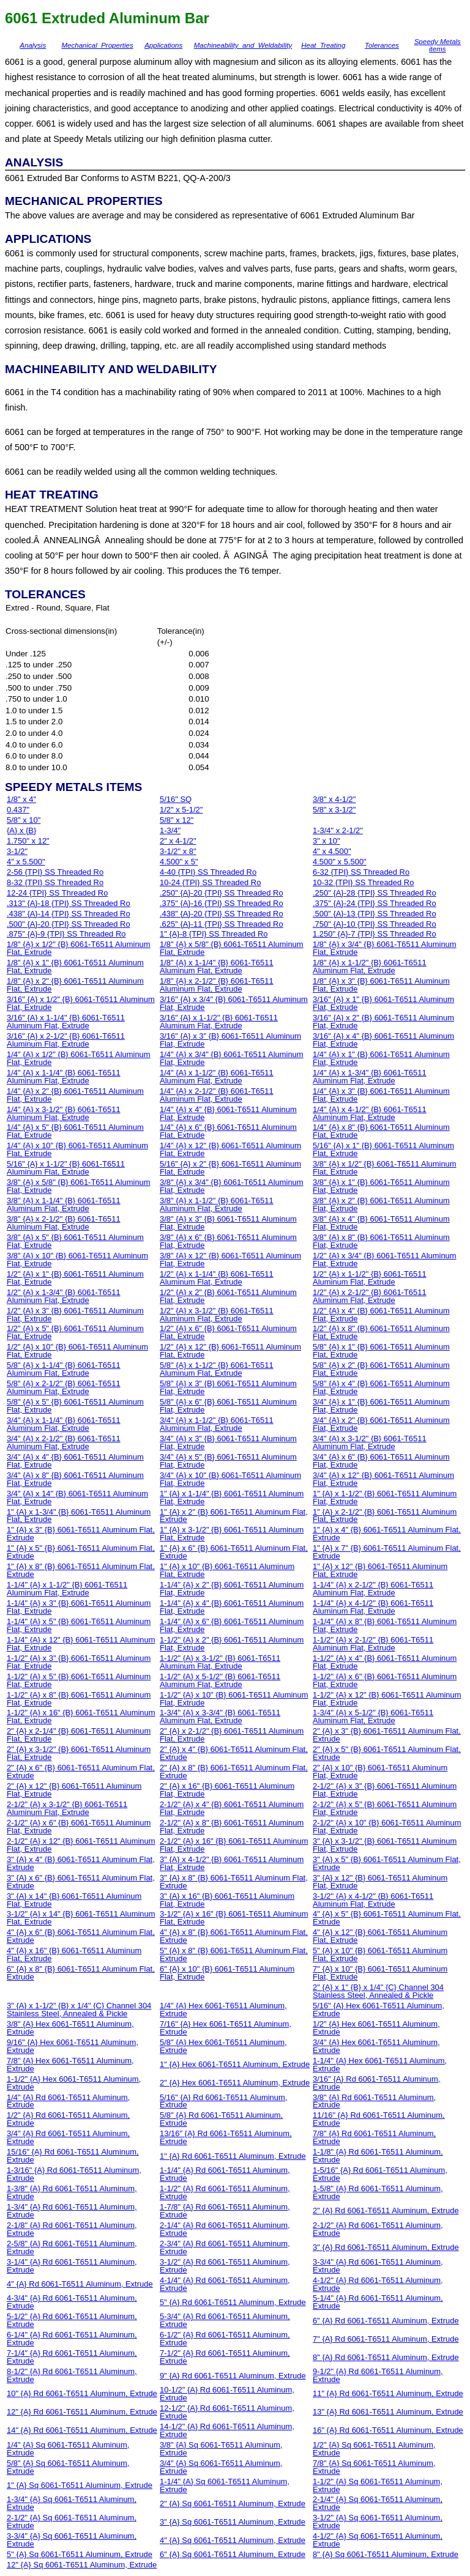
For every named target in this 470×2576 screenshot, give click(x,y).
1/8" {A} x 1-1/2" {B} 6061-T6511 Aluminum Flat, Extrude (370, 966)
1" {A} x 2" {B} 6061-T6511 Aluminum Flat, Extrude (234, 1515)
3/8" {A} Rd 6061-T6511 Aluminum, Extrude (374, 2101)
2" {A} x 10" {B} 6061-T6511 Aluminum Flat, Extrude (380, 1771)
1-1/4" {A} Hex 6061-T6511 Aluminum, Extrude (380, 2064)
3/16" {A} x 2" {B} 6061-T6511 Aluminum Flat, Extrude (383, 1021)
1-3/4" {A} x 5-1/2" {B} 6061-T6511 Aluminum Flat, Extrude (373, 1716)
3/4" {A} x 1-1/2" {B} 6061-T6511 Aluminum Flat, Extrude (217, 1424)
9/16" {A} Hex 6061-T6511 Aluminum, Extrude (72, 2046)
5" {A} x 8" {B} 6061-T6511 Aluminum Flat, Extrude (234, 1954)
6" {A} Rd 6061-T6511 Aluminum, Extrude (386, 2320)
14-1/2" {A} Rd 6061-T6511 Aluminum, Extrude (227, 2430)
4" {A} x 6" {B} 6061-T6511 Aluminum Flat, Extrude (81, 1936)
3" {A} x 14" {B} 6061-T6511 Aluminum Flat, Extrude (74, 1900)
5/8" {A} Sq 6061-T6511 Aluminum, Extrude (68, 2467)
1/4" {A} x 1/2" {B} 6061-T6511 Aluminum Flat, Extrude (79, 1058)
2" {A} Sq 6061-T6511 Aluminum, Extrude (232, 2503)
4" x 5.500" (26, 861)
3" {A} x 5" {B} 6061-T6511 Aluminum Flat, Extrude (387, 1863)
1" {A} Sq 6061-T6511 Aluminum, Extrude (79, 2485)
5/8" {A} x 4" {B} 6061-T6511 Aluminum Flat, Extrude (381, 1387)
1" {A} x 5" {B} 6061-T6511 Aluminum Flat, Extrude (81, 1552)
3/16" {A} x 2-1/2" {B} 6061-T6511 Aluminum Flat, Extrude (66, 1040)
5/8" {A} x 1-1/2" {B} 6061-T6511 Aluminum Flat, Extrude (217, 1369)
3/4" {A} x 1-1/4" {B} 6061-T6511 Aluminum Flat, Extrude (64, 1424)
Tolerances (382, 45)
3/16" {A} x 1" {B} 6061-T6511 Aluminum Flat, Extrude (383, 1003)
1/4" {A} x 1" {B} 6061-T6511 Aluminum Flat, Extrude (381, 1058)
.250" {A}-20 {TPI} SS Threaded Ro (221, 892)
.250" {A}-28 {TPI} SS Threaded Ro (374, 892)
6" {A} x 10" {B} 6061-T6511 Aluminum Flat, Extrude (227, 1972)
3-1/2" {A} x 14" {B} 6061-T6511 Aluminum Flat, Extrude (81, 1917)
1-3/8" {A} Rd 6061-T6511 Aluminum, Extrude (72, 2192)
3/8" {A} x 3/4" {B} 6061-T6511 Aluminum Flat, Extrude (232, 1186)
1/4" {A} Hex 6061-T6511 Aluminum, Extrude (223, 2009)
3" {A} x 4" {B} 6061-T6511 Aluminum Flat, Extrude (81, 1863)
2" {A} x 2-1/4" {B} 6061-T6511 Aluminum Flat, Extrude (79, 1734)
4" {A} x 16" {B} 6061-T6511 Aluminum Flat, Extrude (74, 1954)
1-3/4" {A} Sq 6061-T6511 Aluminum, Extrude (71, 2503)
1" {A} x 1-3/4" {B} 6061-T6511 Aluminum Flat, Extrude (79, 1515)
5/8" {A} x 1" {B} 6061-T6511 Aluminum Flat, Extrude (381, 1350)
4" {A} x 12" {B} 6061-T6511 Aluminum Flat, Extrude (380, 1936)
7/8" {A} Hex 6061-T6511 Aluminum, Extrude (70, 2064)
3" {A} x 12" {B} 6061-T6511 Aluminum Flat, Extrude (380, 1881)
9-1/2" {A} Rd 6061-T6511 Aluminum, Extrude (378, 2375)
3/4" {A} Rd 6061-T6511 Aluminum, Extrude (68, 2137)
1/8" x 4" (21, 799)
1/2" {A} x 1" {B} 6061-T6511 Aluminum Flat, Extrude (75, 1277)
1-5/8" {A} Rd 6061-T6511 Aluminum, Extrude (378, 2192)
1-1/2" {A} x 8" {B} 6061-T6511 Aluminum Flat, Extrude (79, 1698)
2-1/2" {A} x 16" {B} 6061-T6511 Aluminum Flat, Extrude (234, 1845)
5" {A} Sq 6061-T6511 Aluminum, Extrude (79, 2554)
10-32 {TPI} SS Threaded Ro (363, 882)
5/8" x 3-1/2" (334, 809)
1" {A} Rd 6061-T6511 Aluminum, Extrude (233, 2156)
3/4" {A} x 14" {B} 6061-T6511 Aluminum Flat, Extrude (77, 1497)
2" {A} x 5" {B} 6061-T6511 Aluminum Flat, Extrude (387, 1753)
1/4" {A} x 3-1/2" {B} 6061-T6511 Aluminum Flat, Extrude (64, 1113)
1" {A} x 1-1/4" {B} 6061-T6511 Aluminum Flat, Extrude (232, 1497)
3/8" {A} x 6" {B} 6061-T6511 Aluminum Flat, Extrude (228, 1241)
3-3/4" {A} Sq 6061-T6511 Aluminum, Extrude (71, 2539)
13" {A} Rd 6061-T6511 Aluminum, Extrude (388, 2411)
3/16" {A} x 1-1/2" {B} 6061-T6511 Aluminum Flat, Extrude (219, 1021)
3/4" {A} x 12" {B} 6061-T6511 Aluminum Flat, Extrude (383, 1479)
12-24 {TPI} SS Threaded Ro (57, 892)
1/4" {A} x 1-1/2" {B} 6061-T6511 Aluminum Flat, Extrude (217, 1076)
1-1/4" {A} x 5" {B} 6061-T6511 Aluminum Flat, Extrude (79, 1625)
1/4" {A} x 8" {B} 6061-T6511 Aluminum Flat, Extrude (381, 1131)
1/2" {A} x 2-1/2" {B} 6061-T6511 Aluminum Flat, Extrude (370, 1296)
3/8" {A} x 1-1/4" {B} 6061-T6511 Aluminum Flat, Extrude (64, 1204)
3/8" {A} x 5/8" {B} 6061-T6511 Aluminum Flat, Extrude (79, 1186)
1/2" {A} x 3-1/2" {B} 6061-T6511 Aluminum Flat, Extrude (217, 1314)
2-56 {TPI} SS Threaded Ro (55, 872)
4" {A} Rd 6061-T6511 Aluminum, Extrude (80, 2283)
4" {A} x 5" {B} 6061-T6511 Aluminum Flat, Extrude (387, 1917)
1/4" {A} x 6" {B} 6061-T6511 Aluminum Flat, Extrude (228, 1131)
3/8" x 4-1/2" (334, 799)
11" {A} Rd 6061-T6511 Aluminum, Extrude (388, 2393)
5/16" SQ (176, 799)
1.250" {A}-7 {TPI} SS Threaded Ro (374, 933)
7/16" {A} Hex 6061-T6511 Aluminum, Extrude (225, 2027)
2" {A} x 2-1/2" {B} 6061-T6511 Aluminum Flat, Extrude (232, 1734)
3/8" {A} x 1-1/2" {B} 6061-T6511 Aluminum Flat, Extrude (217, 1204)
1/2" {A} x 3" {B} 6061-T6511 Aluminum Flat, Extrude (75, 1314)
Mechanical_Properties (97, 45)
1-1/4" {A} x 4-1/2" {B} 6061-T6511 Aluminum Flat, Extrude (373, 1607)
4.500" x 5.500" (340, 861)
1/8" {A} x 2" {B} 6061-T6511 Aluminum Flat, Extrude (75, 984)
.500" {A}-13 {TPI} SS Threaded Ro (374, 913)
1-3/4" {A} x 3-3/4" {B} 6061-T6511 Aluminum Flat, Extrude (220, 1716)
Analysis (33, 45)
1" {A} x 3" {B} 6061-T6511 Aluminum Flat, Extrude (81, 1533)
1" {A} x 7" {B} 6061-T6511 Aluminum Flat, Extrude (387, 1552)
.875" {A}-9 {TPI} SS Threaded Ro (66, 933)
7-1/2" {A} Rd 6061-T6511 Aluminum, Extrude (225, 2357)
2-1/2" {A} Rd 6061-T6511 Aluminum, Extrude (378, 2229)
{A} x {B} (21, 830)
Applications (163, 45)
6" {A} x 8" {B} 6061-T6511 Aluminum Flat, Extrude (81, 1972)
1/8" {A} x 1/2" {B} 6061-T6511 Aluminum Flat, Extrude (79, 948)
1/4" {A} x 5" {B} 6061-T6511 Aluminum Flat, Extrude (75, 1131)
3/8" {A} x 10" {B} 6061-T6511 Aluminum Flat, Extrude (77, 1259)
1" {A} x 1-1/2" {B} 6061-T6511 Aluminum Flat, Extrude (385, 1497)
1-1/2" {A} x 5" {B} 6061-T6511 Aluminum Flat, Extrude (79, 1680)
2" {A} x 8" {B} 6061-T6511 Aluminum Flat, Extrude (234, 1771)
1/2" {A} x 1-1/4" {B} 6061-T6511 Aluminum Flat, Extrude (217, 1277)
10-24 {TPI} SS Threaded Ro (210, 882)
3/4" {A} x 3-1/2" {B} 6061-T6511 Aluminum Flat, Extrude (370, 1442)
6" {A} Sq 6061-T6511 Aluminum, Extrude (232, 2554)
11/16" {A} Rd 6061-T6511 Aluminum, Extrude (379, 2119)
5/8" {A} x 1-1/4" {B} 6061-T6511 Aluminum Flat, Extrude (64, 1369)
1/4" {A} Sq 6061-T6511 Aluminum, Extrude (68, 2448)
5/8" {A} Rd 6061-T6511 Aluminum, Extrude (221, 2119)
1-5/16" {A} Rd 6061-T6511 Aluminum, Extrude (380, 2174)
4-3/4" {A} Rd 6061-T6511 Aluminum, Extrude (72, 2302)
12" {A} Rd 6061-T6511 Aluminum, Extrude (82, 2411)
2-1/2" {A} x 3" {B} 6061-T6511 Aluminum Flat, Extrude (385, 1789)
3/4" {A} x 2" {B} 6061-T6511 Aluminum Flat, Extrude (381, 1424)
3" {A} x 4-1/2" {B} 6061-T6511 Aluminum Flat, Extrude (232, 1863)
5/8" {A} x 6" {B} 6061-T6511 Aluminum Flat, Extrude (228, 1405)
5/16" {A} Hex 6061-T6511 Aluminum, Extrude (378, 2009)
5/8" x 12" (176, 820)
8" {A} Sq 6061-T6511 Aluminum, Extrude (385, 2554)
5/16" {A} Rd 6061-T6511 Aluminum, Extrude (223, 2101)
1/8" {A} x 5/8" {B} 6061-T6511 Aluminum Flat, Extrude (232, 948)
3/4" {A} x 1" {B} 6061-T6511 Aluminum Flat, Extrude (381, 1405)
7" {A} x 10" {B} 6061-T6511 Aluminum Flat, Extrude (380, 1972)
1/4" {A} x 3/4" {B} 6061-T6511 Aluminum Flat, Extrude (232, 1058)
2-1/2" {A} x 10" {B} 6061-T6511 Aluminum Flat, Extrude (387, 1826)
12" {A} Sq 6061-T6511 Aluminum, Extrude (82, 2564)
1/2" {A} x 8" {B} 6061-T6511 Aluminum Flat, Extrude (381, 1332)
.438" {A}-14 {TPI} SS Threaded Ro (68, 913)
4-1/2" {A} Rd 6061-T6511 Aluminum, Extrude (378, 2284)
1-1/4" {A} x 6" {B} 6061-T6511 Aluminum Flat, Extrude (232, 1625)
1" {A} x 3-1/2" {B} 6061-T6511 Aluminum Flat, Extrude (232, 1533)
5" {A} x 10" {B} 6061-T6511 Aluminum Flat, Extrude (380, 1954)
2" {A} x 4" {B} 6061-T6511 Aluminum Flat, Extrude (234, 1753)
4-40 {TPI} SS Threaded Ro (208, 872)
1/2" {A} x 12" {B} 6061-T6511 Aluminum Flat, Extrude (230, 1350)
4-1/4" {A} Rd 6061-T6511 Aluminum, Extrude (225, 2284)
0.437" (18, 809)
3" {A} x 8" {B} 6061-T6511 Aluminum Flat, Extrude (234, 1881)
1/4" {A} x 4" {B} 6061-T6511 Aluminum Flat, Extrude (228, 1113)
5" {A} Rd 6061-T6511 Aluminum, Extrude (233, 2302)
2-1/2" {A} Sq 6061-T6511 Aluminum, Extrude (71, 2521)
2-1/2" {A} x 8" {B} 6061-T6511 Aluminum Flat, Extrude (232, 1826)
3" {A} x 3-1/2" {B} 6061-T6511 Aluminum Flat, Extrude (385, 1845)
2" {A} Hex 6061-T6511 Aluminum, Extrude (235, 2082)
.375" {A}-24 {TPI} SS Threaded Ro (374, 903)
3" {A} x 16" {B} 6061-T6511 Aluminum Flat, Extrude (227, 1900)
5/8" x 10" (23, 820)
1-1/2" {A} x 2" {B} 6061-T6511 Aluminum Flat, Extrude (232, 1643)
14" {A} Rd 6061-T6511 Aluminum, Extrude (82, 2430)
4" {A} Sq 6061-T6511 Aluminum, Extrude (232, 2540)
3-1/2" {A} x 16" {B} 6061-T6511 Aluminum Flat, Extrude (234, 1917)
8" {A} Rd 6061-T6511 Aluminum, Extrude (386, 2357)
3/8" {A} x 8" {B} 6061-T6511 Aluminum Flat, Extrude (381, 1241)
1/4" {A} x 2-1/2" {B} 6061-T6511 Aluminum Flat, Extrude (217, 1095)
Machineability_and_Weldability (243, 45)
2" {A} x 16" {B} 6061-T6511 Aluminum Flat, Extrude (227, 1789)
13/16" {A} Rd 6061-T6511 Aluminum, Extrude (226, 2137)
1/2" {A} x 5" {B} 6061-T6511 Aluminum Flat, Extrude (75, 1332)
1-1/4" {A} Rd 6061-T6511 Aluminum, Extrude (225, 2174)
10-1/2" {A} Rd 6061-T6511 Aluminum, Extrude (227, 2393)
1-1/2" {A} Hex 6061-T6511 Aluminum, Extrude (74, 2083)
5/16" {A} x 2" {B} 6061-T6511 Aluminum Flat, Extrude (230, 1167)
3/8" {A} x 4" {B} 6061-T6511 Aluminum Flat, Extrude (381, 1222)
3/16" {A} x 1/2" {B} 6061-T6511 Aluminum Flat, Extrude (81, 1003)
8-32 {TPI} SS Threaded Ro (55, 882)
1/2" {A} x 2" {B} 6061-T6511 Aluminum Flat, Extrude (228, 1296)
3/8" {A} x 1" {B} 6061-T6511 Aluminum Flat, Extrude (381, 1186)
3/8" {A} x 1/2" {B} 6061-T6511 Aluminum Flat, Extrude (385, 1167)
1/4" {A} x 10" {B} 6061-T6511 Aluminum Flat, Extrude (77, 1149)
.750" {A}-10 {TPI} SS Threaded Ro (374, 924)
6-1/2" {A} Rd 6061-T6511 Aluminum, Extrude (225, 2338)
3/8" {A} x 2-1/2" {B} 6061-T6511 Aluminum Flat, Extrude (64, 1222)
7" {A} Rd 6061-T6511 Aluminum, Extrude (386, 2339)
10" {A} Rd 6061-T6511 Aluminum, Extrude (82, 2393)
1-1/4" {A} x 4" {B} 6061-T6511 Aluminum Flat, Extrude (232, 1607)
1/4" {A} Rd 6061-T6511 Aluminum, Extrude (68, 2101)
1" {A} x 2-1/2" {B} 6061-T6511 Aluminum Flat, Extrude (385, 1515)
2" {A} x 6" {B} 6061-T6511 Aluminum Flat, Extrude (81, 1771)
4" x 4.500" (332, 851)
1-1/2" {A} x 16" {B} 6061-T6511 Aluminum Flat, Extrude (81, 1716)
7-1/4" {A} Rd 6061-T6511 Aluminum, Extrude (72, 2357)
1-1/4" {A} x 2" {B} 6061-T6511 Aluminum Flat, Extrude (232, 1588)
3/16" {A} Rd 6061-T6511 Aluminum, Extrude (376, 2083)
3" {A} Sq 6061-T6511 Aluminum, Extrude (232, 2521)
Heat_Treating (323, 45)
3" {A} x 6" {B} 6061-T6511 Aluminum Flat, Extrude (81, 1881)
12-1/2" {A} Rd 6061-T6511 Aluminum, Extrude (227, 2412)
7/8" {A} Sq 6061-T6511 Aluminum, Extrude (374, 2467)
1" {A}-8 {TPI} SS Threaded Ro (213, 933)
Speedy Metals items (437, 45)
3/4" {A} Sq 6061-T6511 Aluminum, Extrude (221, 2467)
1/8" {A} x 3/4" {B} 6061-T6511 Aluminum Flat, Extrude (385, 948)
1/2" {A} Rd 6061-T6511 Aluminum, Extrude (68, 2119)
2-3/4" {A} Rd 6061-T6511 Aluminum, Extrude (225, 2247)
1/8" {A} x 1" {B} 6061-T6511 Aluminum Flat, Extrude (75, 966)
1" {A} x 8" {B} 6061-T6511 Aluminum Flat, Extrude (81, 1570)
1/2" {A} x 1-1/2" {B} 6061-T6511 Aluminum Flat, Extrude (370, 1277)
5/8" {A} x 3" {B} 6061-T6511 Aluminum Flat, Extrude (228, 1387)
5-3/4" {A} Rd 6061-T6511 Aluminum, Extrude (225, 2320)
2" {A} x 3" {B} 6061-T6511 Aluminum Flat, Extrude (387, 1734)
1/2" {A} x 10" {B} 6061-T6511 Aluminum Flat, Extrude (77, 1350)
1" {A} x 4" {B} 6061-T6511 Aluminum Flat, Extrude (387, 1533)
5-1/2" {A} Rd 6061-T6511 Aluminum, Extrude (72, 2320)
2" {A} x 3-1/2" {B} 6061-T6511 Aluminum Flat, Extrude (79, 1753)
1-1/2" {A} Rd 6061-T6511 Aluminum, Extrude (225, 2192)
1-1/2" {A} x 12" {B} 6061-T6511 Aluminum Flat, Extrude (387, 1698)
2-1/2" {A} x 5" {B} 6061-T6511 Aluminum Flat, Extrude (385, 1808)
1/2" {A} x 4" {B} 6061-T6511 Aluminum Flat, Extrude (381, 1314)
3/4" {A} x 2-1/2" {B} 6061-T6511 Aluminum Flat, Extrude (64, 1442)
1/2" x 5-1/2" (181, 809)
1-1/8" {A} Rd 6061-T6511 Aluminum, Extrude (378, 2155)
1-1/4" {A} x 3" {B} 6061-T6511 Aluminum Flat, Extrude (79, 1607)
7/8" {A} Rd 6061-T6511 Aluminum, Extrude (374, 2137)
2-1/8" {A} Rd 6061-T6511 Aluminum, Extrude (72, 2229)
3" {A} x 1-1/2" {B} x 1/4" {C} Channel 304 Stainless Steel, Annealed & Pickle (79, 2009)
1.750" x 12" (28, 840)
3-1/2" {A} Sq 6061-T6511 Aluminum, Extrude (377, 2521)
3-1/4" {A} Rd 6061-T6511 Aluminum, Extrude (72, 2265)
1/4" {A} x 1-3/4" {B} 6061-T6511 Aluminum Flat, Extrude (370, 1076)
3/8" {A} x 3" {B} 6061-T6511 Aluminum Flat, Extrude (228, 1222)
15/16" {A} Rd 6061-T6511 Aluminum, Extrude (73, 2155)
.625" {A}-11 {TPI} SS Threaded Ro (221, 924)
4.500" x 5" (179, 861)
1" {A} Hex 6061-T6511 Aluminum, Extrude (235, 2064)
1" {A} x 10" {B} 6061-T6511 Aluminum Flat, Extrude (227, 1570)
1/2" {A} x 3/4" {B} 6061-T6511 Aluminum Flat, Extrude (385, 1259)
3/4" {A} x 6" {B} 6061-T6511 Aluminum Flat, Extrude (381, 1460)
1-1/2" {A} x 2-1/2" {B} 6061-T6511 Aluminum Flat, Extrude (373, 1643)
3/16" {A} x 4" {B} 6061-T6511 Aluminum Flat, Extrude (383, 1040)
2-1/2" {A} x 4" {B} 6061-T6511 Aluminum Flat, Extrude (232, 1808)
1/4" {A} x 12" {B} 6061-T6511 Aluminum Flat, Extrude (230, 1149)
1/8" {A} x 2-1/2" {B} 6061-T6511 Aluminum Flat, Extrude (217, 984)
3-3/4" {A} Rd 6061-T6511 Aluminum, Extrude (378, 2265)
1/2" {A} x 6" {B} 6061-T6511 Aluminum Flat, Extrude (228, 1332)
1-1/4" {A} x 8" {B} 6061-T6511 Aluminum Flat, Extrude (385, 1625)
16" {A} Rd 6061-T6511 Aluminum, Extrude (388, 2430)
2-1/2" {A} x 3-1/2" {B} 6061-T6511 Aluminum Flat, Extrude (67, 1808)
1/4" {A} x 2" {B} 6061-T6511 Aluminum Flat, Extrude (75, 1095)
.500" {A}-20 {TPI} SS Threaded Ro (68, 924)
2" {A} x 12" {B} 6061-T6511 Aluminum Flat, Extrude (74, 1789)
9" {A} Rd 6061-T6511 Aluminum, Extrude (233, 2375)
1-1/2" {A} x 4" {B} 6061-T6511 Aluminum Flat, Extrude (385, 1662)
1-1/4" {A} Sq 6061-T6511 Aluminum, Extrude (224, 2485)
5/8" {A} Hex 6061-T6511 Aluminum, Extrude (223, 2046)
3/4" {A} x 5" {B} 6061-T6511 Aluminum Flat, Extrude (228, 1460)
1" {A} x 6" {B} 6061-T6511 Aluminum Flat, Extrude (234, 1552)
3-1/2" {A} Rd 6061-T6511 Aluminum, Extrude (225, 2265)
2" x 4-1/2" (178, 840)
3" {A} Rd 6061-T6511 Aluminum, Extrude (386, 2247)
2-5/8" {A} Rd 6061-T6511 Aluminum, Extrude (72, 2247)
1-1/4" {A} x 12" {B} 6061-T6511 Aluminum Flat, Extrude (81, 1643)
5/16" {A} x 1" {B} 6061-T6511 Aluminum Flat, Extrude (383, 1149)
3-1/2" (17, 851)
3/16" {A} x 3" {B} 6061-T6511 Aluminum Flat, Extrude (230, 1040)
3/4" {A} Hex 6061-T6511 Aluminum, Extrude (376, 2046)
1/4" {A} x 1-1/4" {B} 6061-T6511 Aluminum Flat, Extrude (64, 1076)
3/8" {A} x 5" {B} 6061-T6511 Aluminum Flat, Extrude (75, 1241)
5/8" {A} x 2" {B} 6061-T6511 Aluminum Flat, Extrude (381, 1369)
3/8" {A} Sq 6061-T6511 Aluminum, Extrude (221, 2448)
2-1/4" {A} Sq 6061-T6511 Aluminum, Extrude (377, 2503)
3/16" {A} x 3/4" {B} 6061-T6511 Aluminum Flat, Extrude (234, 1003)
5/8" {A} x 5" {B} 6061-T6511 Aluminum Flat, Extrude (75, 1405)
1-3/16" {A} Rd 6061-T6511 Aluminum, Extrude (74, 2174)
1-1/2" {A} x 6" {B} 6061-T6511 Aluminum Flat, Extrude (385, 1680)
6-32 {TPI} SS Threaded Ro (361, 872)
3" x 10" (326, 840)
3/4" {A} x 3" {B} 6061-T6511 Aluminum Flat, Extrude (228, 1442)
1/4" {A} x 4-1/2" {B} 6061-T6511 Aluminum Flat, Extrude (370, 1113)
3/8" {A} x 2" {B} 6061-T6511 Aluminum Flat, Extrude (381, 1204)
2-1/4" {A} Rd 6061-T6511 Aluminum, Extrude (225, 2229)
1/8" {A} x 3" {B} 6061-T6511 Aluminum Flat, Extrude (381, 984)
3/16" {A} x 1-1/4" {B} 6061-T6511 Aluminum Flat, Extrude (66, 1021)
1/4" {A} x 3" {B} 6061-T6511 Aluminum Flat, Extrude (381, 1095)
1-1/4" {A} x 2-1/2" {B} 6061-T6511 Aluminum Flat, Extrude (373, 1588)
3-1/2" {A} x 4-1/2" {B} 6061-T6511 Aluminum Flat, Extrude (373, 1900)
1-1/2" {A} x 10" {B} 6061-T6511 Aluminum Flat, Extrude (234, 1698)
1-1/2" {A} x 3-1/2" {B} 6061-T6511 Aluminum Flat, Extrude (220, 1662)
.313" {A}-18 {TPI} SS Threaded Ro (68, 903)
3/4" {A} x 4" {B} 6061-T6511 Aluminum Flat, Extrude (75, 1460)
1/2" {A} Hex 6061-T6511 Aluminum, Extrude (376, 2027)
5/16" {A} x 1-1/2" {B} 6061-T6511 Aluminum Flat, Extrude (66, 1167)
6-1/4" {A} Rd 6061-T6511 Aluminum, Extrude (72, 2338)
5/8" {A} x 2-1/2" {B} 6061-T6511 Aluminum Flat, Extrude (64, 1387)
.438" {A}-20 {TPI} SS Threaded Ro (221, 913)
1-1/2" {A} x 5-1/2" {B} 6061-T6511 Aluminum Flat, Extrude (220, 1680)
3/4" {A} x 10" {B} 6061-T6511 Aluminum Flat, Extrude (230, 1479)
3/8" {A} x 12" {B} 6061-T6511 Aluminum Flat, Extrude (230, 1259)
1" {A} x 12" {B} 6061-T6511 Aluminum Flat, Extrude (380, 1570)
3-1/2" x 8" (178, 851)
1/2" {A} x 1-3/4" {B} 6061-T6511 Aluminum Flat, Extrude (64, 1296)
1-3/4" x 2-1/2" (338, 830)
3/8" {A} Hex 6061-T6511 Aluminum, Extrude (70, 2027)
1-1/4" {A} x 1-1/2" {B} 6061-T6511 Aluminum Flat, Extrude (67, 1588)
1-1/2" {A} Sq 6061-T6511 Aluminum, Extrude (377, 2485)
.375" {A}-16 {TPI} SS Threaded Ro (221, 903)
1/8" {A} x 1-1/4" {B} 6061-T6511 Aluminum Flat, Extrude (217, 966)
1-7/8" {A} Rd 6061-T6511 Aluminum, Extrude (225, 2210)
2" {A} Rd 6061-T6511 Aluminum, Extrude (386, 2210)
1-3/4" (170, 830)
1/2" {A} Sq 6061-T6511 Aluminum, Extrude (374, 2448)
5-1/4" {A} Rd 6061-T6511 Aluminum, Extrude (378, 2302)
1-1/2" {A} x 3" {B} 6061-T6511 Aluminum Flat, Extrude (79, 1662)
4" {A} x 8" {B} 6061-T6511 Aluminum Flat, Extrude (234, 1936)
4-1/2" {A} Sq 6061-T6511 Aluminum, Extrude (377, 2539)
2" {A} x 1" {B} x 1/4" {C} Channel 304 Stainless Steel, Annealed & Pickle (378, 1991)
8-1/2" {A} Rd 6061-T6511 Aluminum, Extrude (72, 2375)
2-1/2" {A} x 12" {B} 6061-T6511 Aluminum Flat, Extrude (81, 1845)
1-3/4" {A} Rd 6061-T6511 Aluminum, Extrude (72, 2210)
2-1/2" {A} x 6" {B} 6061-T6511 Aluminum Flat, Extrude (79, 1826)
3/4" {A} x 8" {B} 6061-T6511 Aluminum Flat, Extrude (75, 1479)
